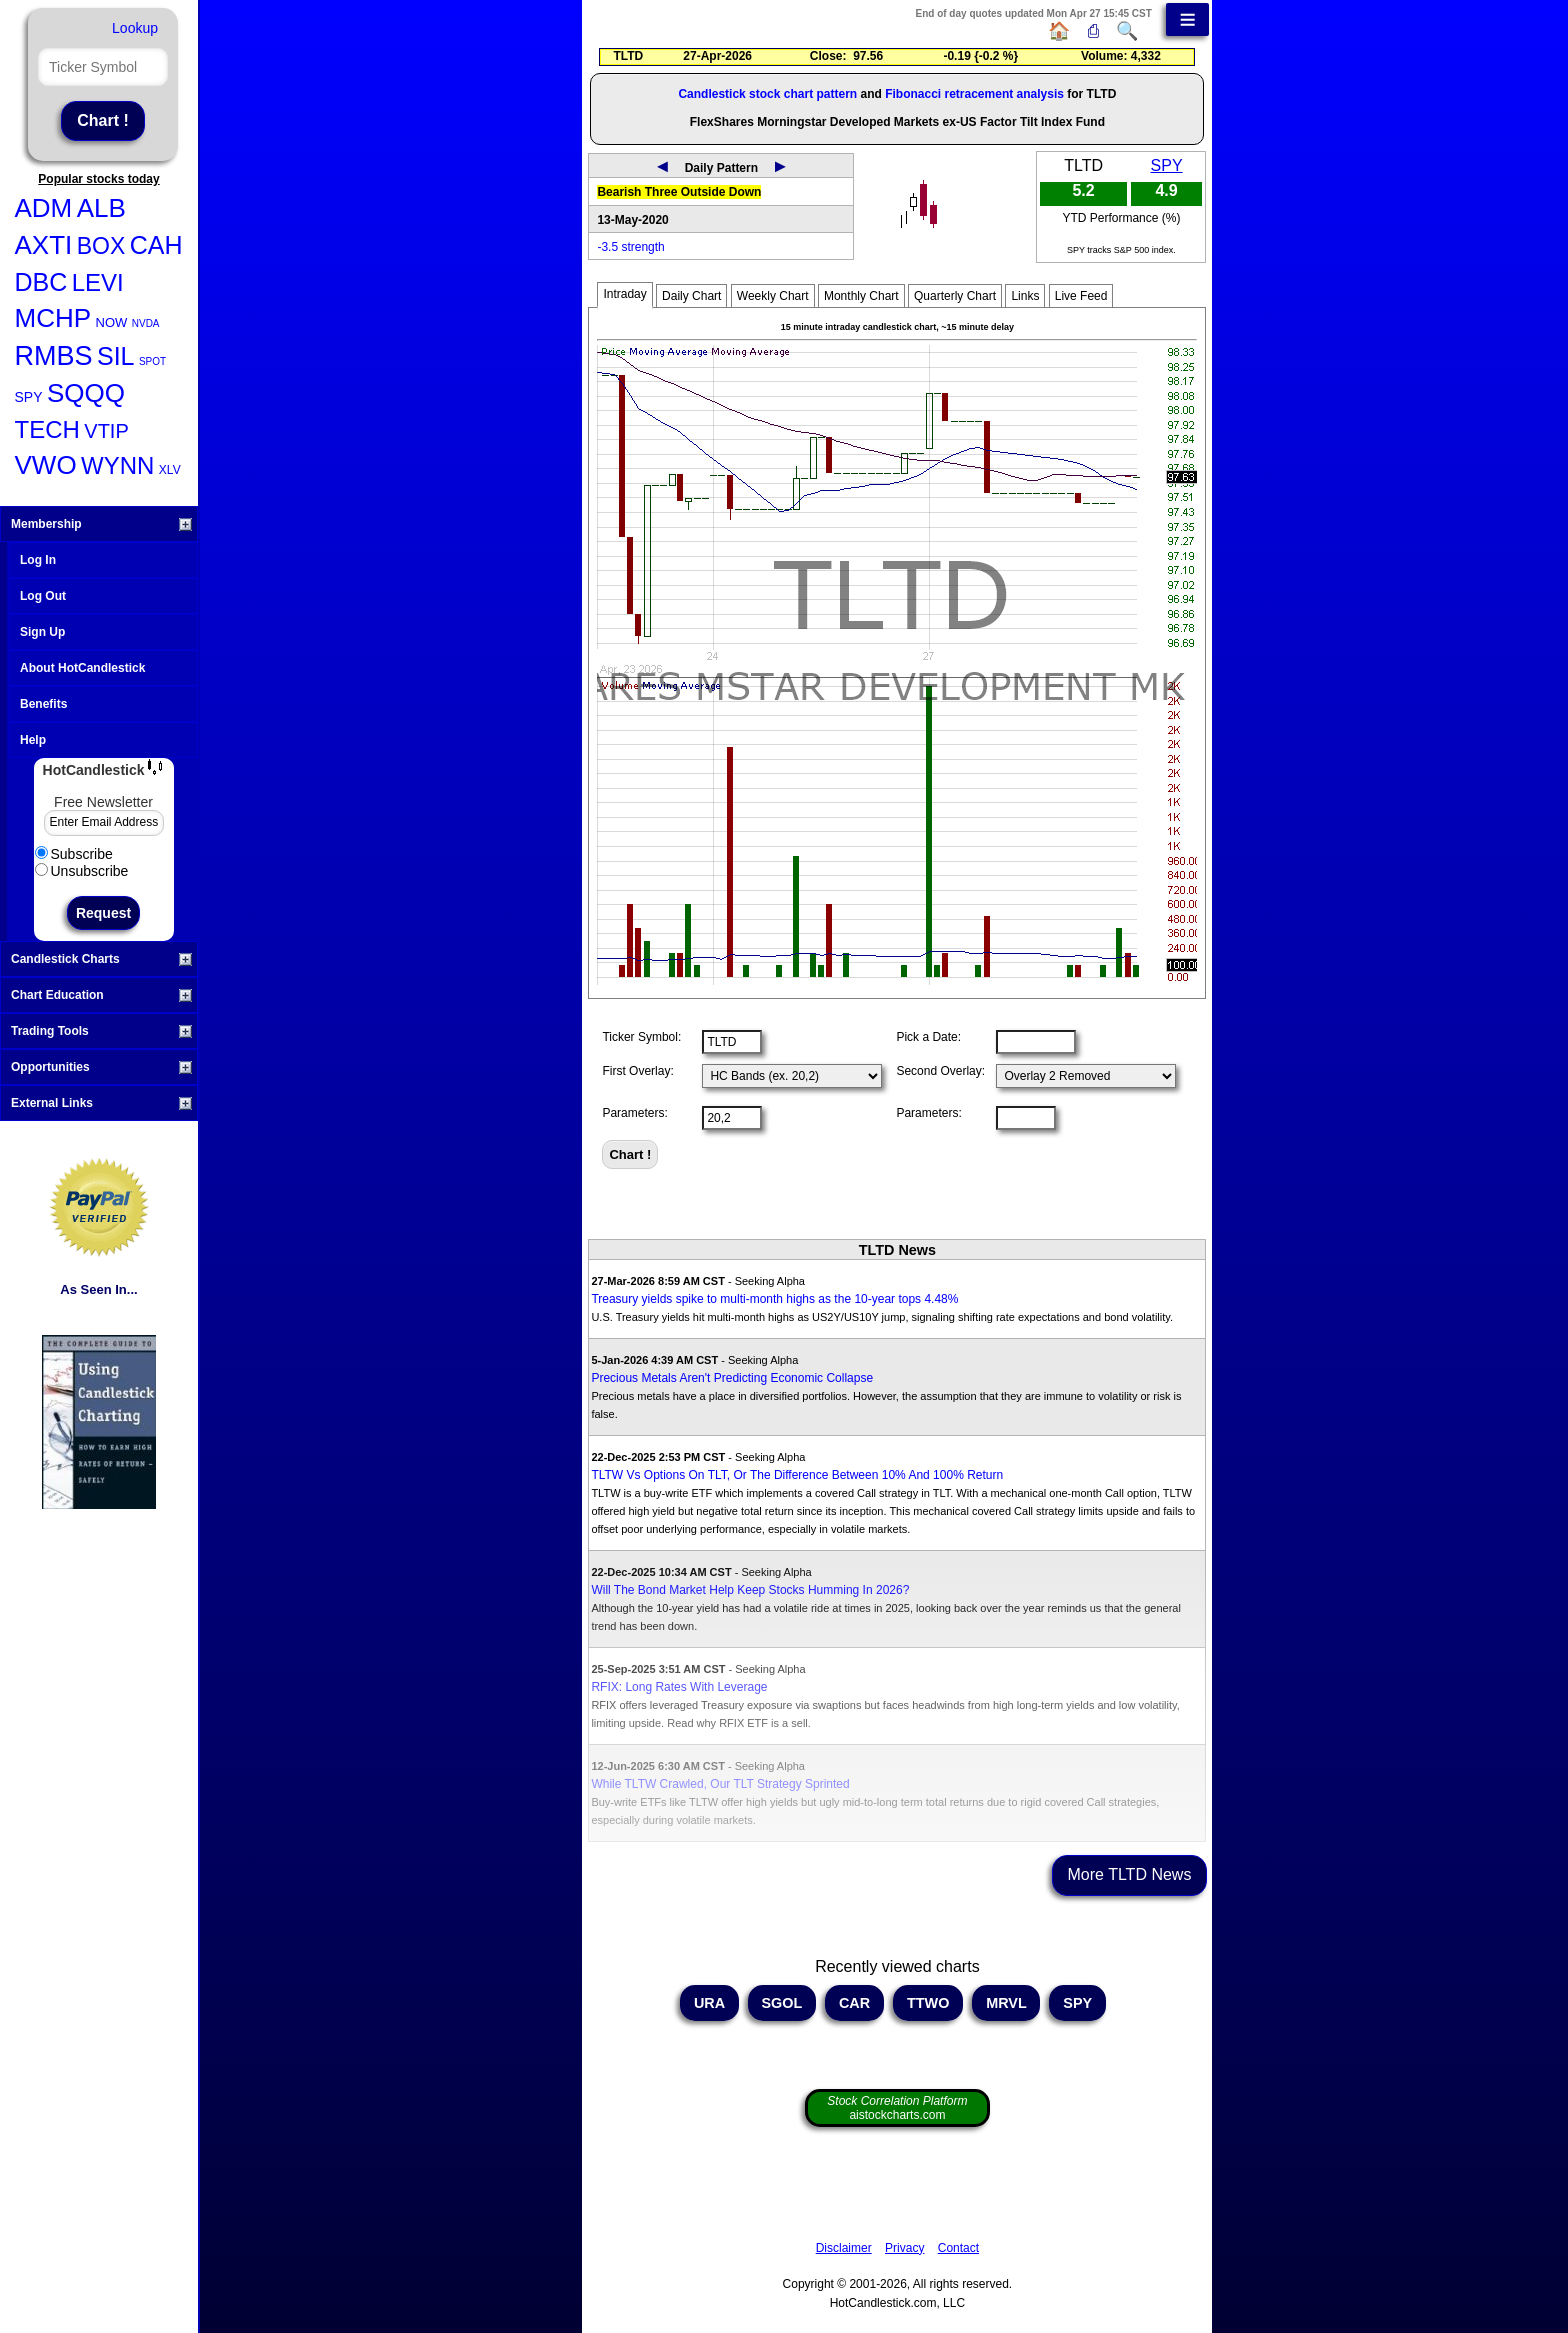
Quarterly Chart (955, 296)
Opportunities (101, 1067)
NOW (112, 322)
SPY (29, 397)
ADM (44, 208)
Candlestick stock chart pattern (767, 94)
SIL (116, 356)
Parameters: (634, 1113)
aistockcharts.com (897, 2108)
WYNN (117, 465)
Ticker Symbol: (641, 1037)
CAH (156, 245)
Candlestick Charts (101, 959)
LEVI (98, 282)
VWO (46, 465)
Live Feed (1081, 296)
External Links (101, 1103)
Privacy (904, 2248)
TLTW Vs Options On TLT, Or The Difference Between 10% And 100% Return (797, 1475)
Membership (101, 524)
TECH (47, 429)
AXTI (44, 245)
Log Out (43, 596)
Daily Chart (691, 296)
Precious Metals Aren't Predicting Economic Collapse (732, 1378)
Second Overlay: (940, 1071)
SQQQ (86, 393)
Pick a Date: (928, 1037)
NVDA (146, 323)
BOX (101, 246)
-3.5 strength (630, 247)
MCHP (53, 318)
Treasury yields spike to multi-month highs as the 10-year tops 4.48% (774, 1299)
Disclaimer (844, 2248)
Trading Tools (101, 1031)
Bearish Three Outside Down (679, 192)
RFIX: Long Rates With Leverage (679, 1687)
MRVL (1006, 2003)
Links (1025, 296)
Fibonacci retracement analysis (974, 94)
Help (33, 740)
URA (709, 2003)
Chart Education (101, 995)
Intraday (624, 294)
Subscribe (74, 854)
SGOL (782, 2003)
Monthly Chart (861, 296)
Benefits (43, 704)
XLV (170, 470)
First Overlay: (637, 1071)
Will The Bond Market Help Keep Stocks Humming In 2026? (750, 1590)
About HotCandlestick (82, 668)
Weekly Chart (773, 296)
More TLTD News (1130, 1874)
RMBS (54, 356)
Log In (38, 560)
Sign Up (42, 632)
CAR (854, 2003)
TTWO (928, 2003)
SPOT (152, 361)
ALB (101, 208)
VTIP (106, 431)
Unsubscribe (82, 871)
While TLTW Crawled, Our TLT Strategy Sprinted (720, 1784)
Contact (958, 2248)
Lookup (135, 28)
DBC (41, 282)
